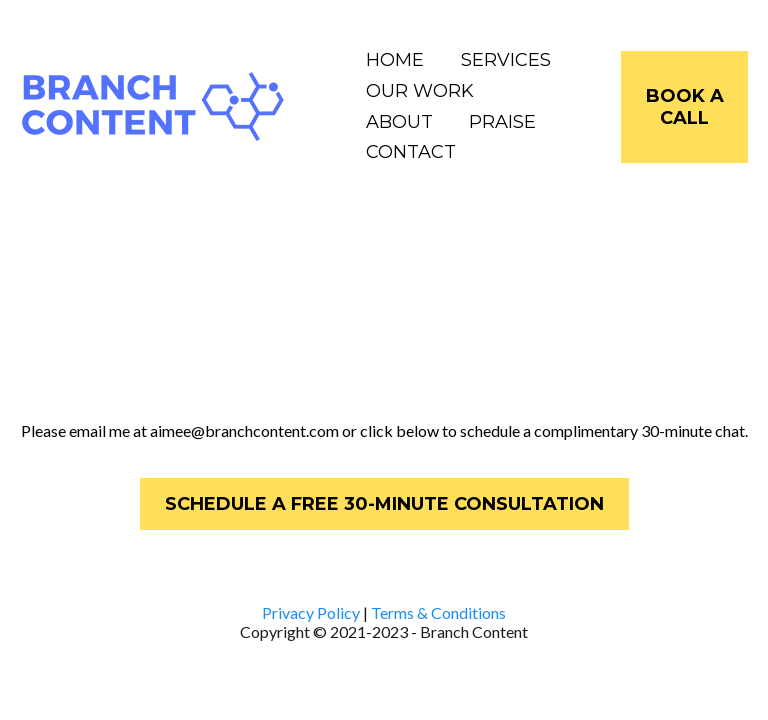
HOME (395, 60)
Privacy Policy (311, 612)
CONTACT (411, 152)
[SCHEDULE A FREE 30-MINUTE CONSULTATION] (384, 504)
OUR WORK (420, 91)
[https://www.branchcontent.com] (154, 105)
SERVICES (506, 60)
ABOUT (399, 122)
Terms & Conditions (438, 612)
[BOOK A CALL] (684, 107)
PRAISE (502, 122)
